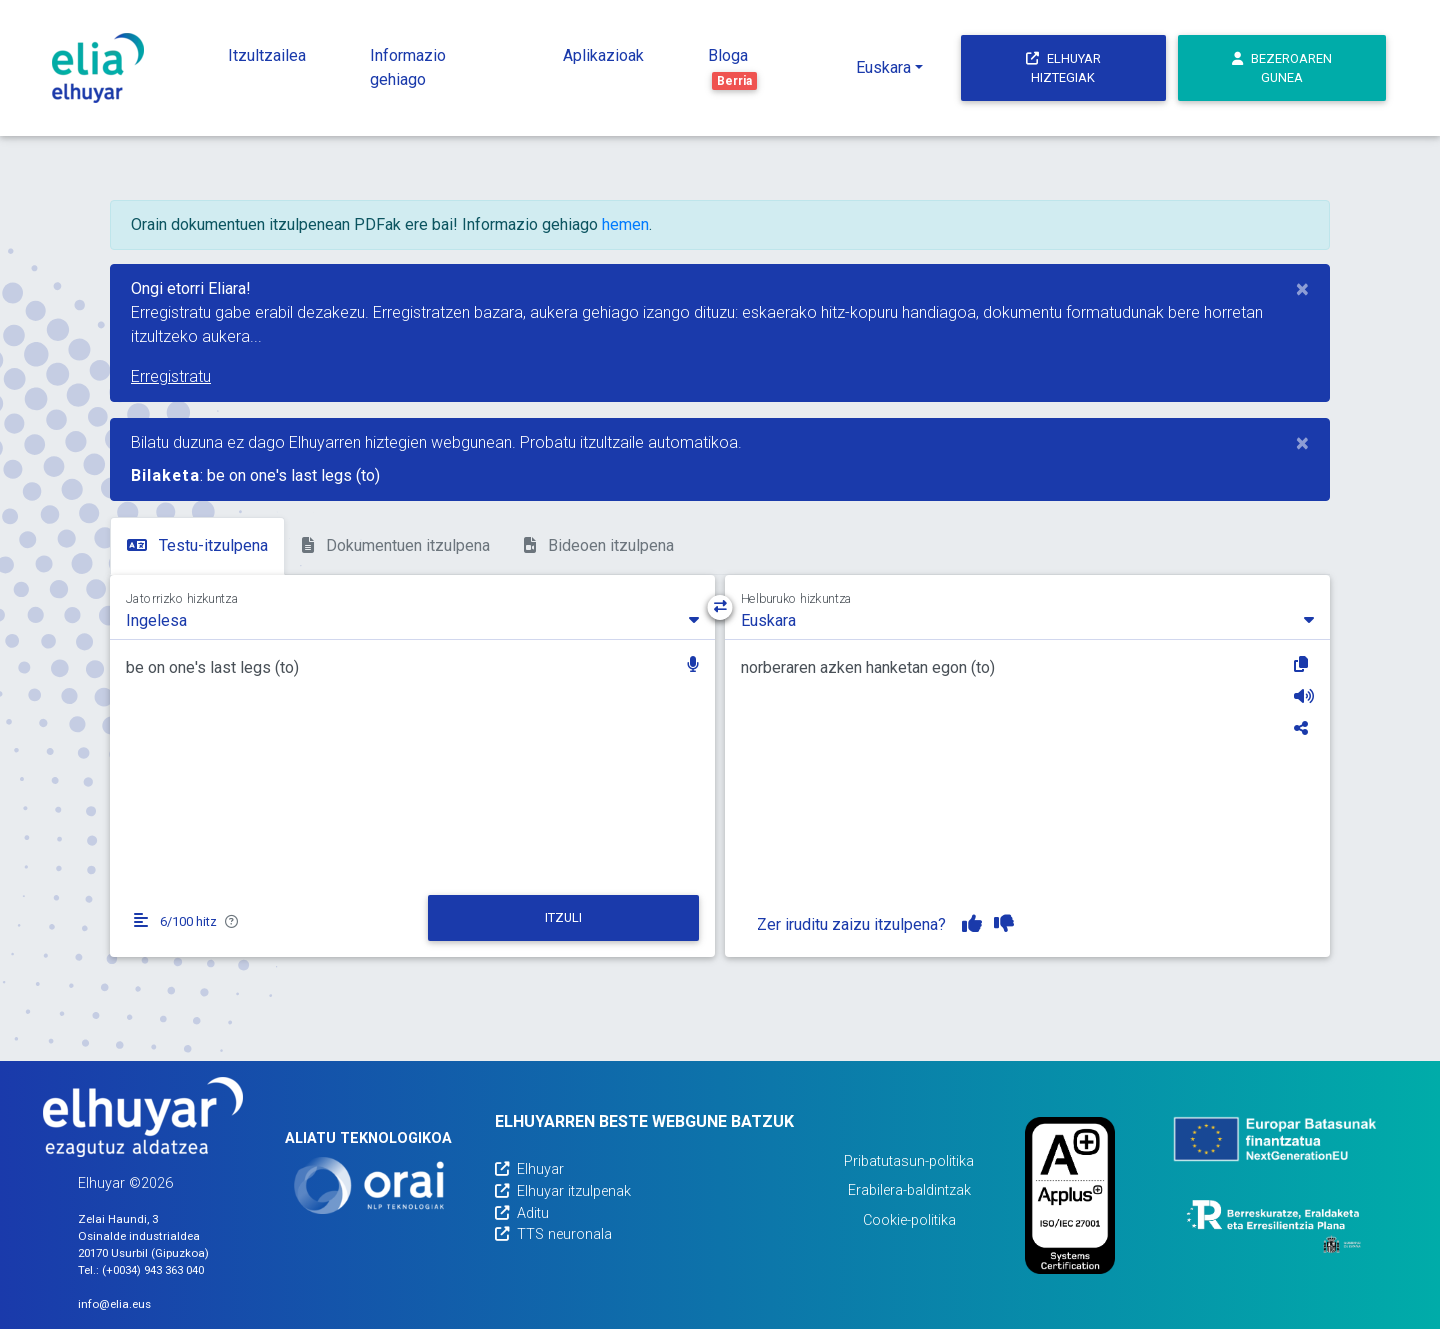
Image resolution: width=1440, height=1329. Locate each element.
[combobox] (412, 619)
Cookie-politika (909, 1220)
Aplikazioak (603, 55)
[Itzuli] (564, 918)
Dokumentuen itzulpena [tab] (396, 545)
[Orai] (369, 1185)
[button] (693, 666)
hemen (625, 224)
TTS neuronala (553, 1234)
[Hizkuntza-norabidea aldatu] (720, 607)
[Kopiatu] (1304, 664)
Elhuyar (529, 1169)
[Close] (1302, 289)
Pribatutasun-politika (909, 1161)
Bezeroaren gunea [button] (1282, 68)
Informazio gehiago (408, 67)
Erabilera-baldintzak (909, 1190)
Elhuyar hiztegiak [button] (1063, 68)
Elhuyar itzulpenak (563, 1191)
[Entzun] (1304, 696)
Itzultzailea (267, 55)
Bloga (732, 68)
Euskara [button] (883, 67)
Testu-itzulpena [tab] (197, 545)
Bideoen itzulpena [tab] (599, 545)
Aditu (522, 1213)
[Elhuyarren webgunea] (143, 1117)
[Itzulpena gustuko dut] (972, 924)
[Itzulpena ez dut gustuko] (1004, 924)
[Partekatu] (1304, 728)
